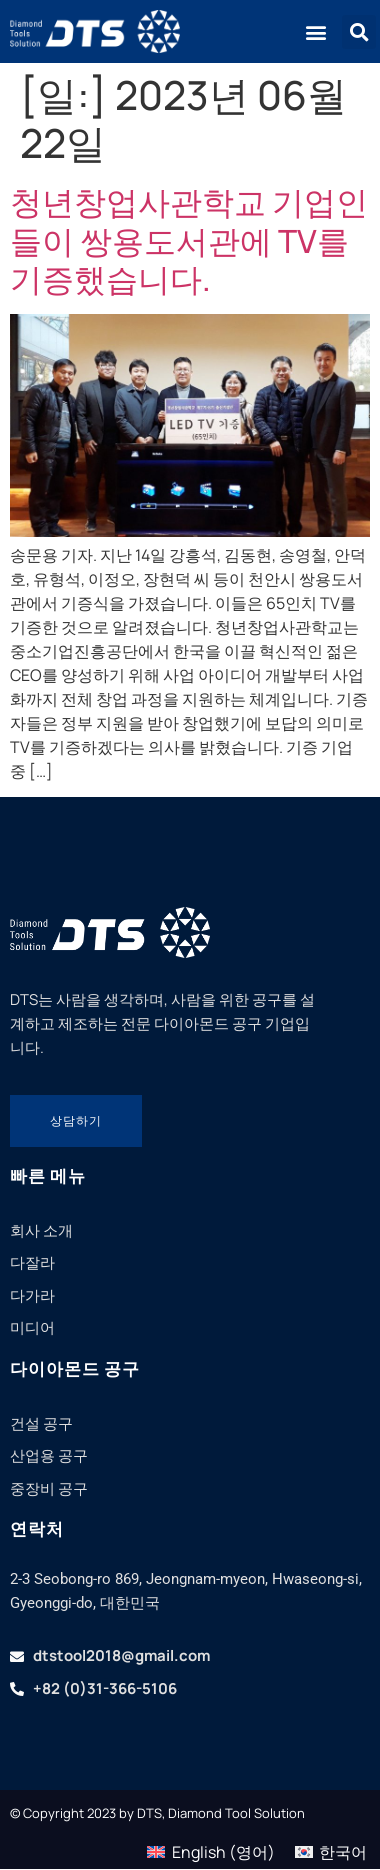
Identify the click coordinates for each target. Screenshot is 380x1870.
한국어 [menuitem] (343, 1852)
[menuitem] (210, 1851)
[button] (315, 31)
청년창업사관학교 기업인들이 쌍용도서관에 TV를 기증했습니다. (189, 240)
